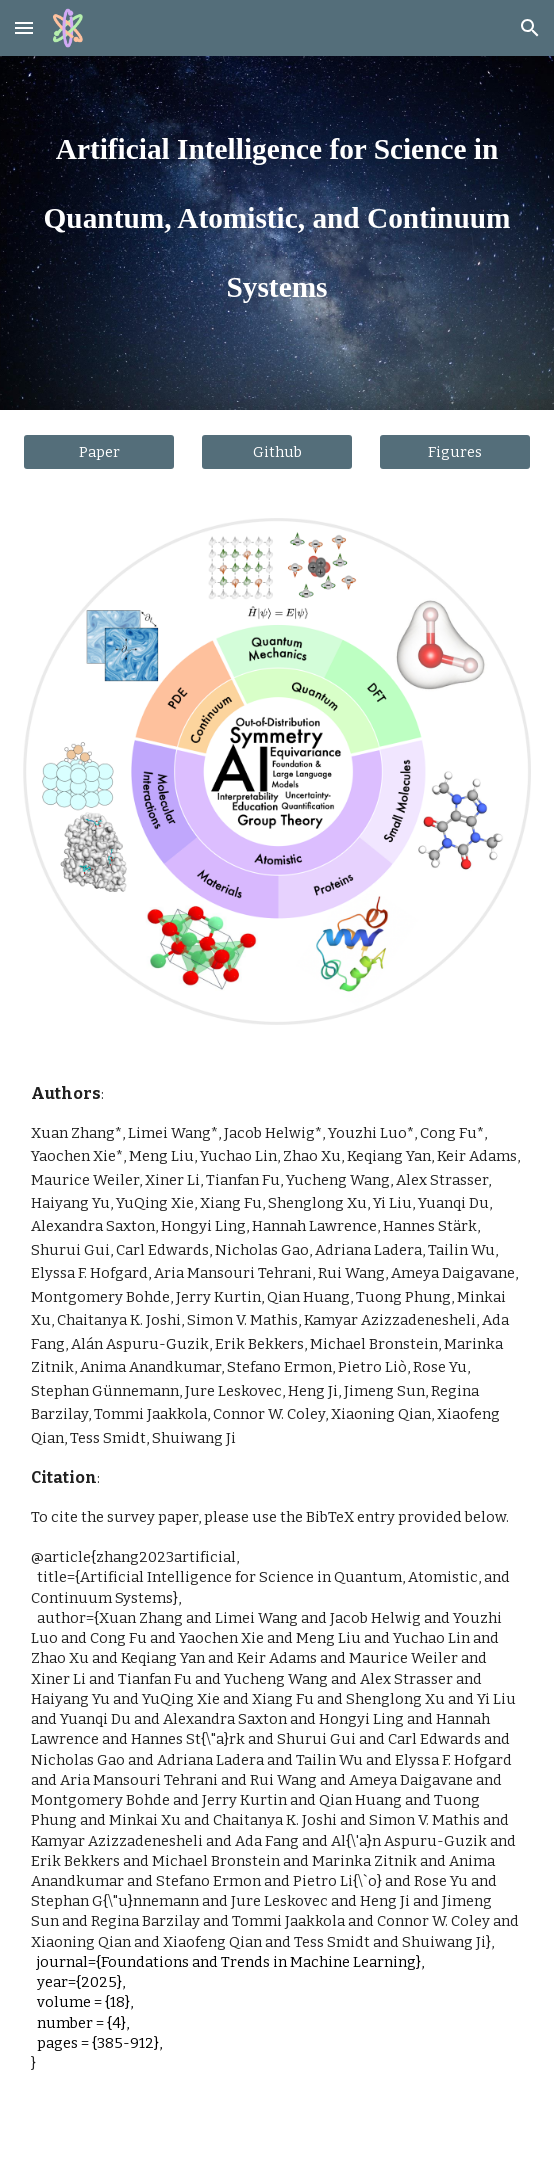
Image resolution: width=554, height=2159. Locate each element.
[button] (24, 27)
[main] (276, 205)
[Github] (276, 451)
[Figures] (454, 451)
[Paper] (98, 451)
